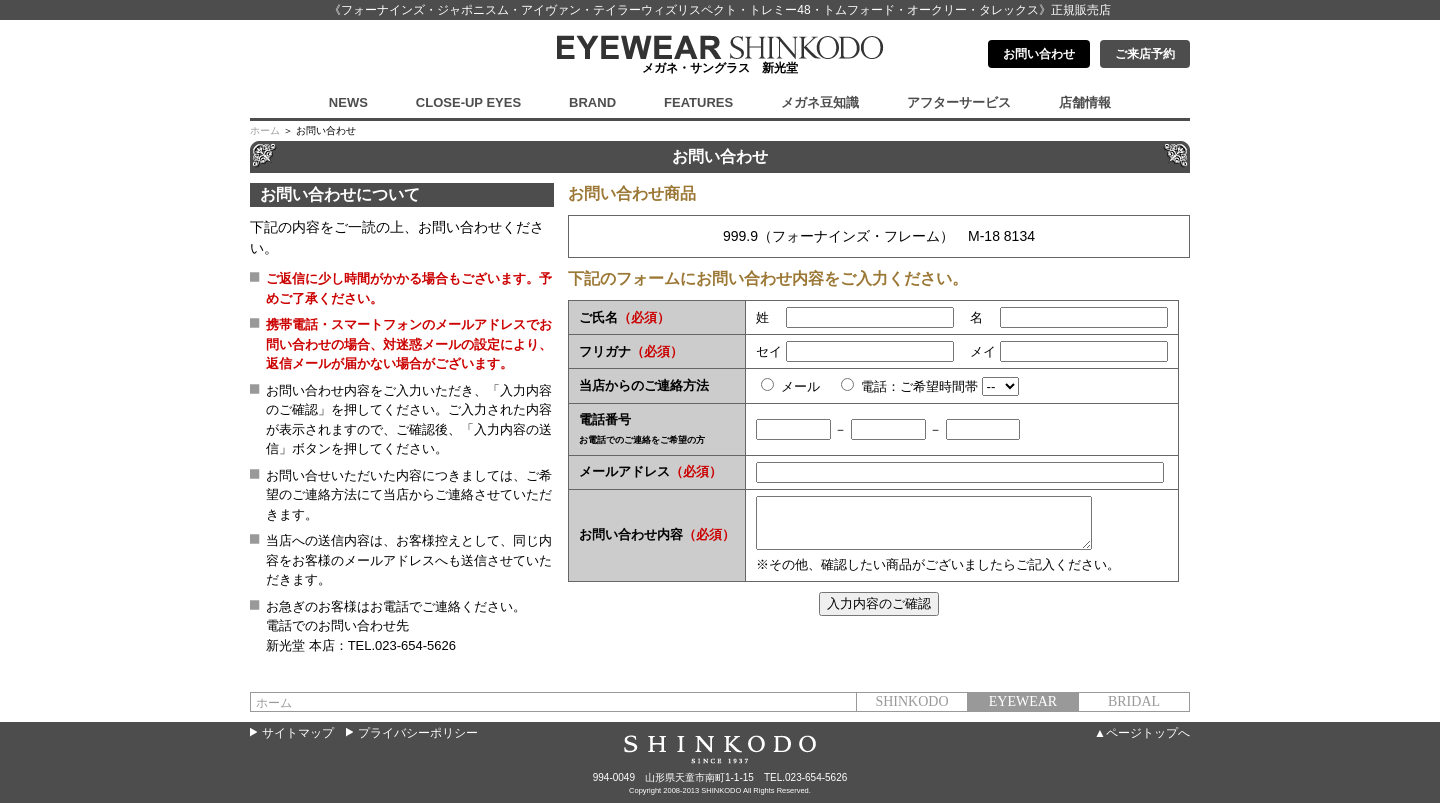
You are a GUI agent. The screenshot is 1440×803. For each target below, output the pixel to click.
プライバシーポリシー (418, 733)
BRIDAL (1134, 701)
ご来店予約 (1145, 54)
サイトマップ (298, 733)
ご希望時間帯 (939, 386)
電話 (874, 386)
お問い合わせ (1039, 54)
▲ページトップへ (1142, 733)
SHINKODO (911, 701)
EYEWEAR (1023, 701)
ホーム (265, 130)
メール (807, 386)
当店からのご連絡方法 (644, 385)
